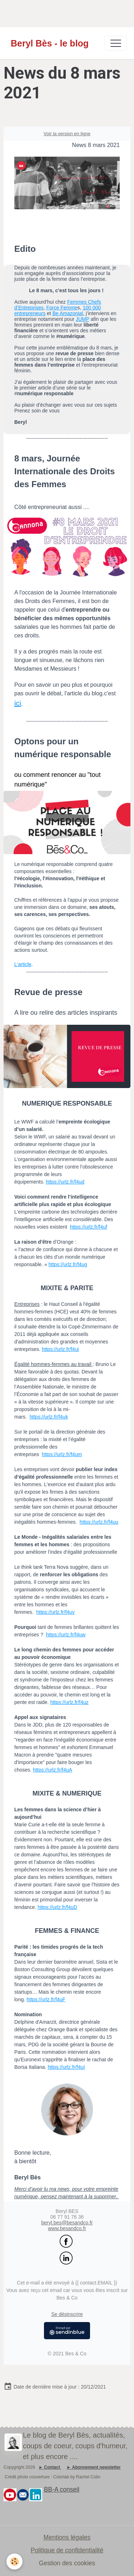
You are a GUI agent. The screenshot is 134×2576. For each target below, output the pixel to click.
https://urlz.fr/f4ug (68, 1264)
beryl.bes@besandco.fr (67, 2222)
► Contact (49, 2467)
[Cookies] (14, 2561)
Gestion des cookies (67, 2563)
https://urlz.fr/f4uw (65, 1634)
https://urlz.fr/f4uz (69, 1702)
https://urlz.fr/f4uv (55, 1612)
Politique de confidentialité (67, 2550)
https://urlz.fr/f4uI (66, 2067)
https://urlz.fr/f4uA (52, 1770)
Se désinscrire (67, 2314)
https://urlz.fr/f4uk (49, 1417)
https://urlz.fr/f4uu (99, 1522)
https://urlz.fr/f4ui (60, 1349)
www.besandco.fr (67, 2228)
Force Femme (61, 307)
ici (17, 703)
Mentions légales (67, 2537)
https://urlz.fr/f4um (62, 1454)
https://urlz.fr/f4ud (65, 1182)
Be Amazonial (68, 313)
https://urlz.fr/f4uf (88, 1227)
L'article (22, 964)
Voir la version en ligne (67, 133)
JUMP (82, 319)
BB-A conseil (61, 2489)
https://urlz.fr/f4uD (57, 1907)
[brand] (49, 43)
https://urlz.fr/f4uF (45, 1999)
